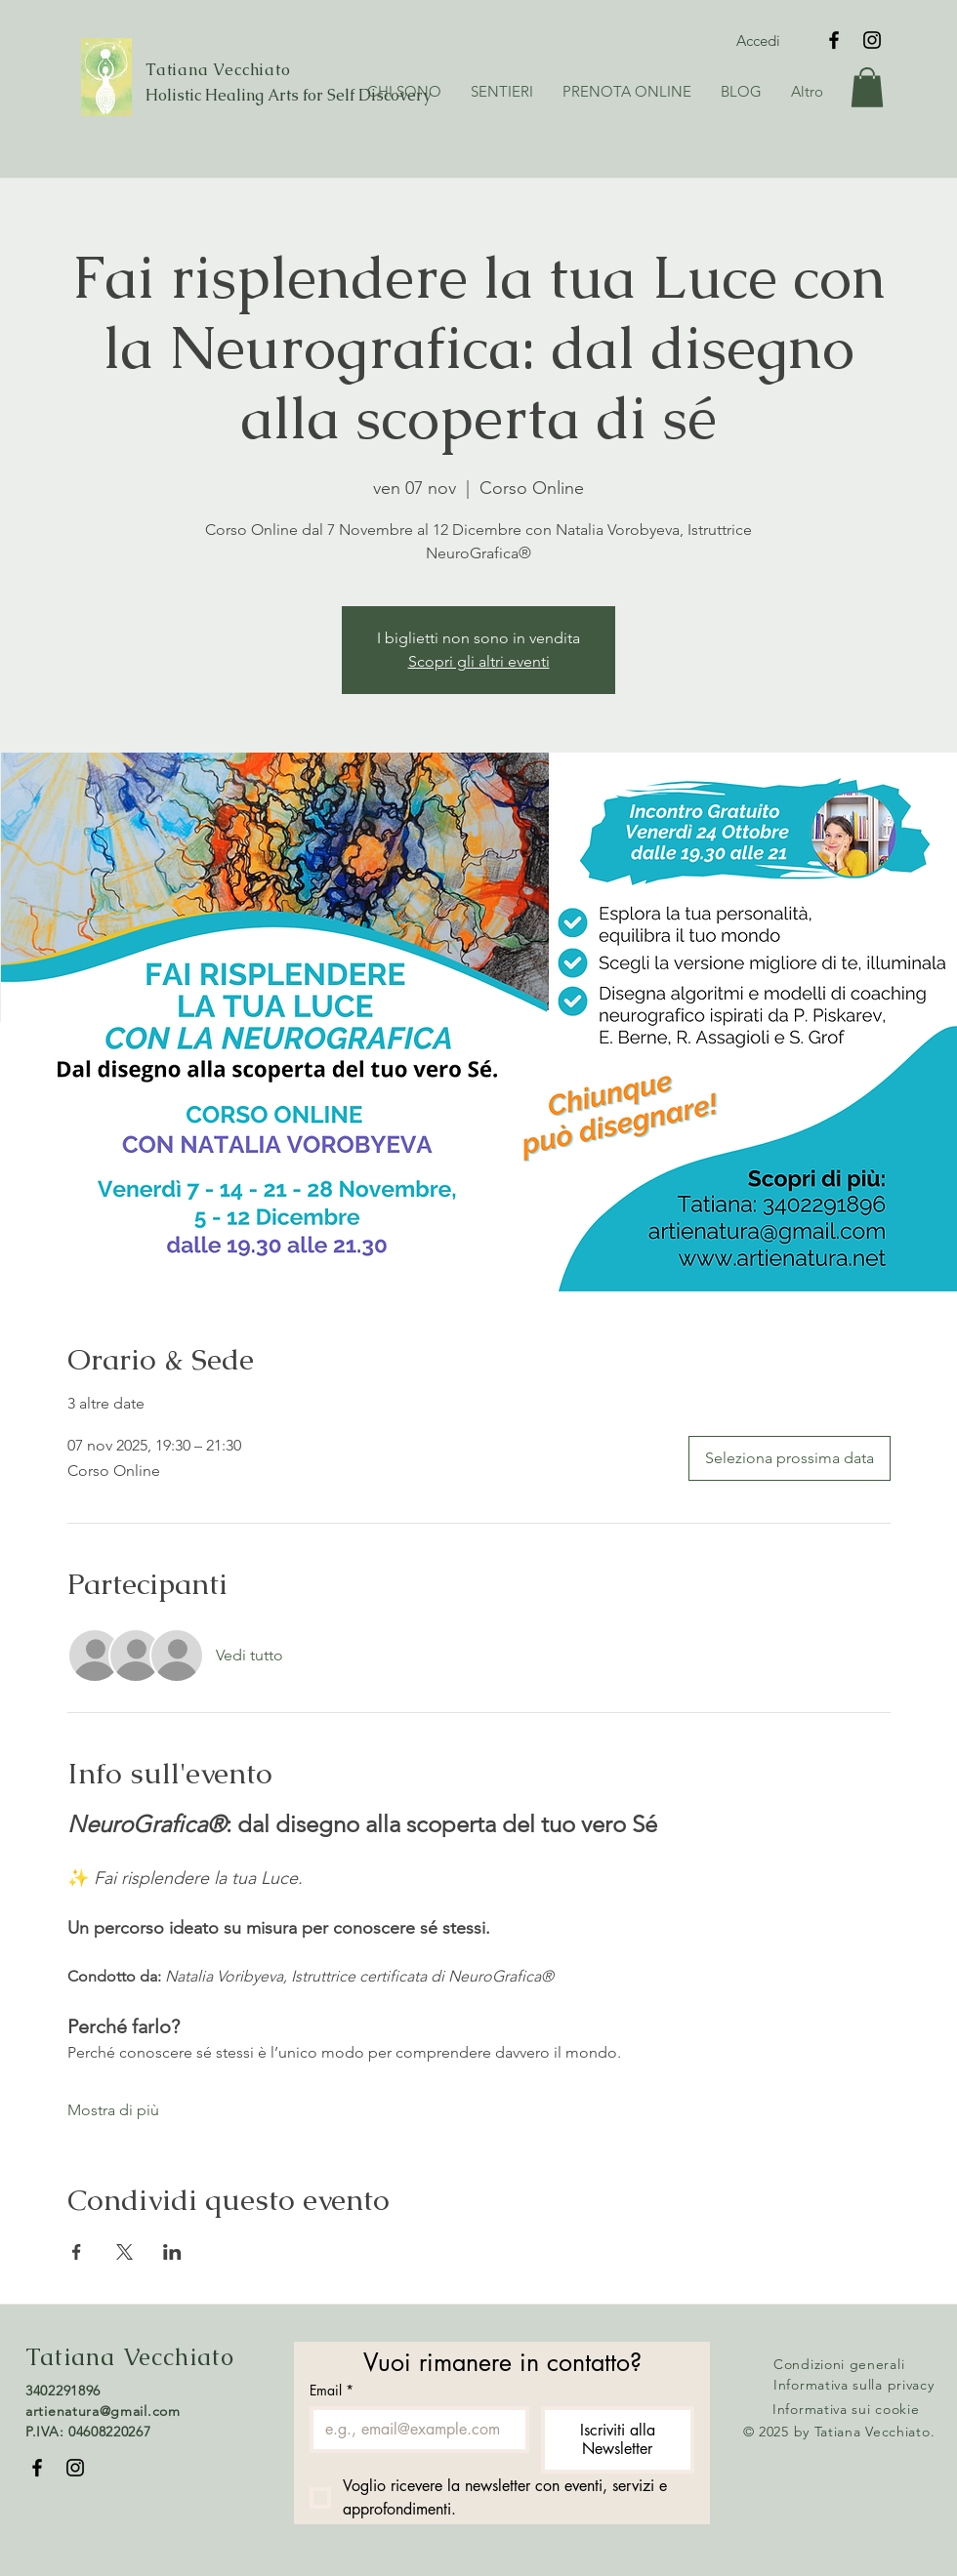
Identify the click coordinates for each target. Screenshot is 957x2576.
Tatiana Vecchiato (218, 70)
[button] (502, 91)
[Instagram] (872, 40)
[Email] (413, 2429)
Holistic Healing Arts (224, 95)
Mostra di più (113, 2110)
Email (332, 2390)
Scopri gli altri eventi (479, 661)
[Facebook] (834, 40)
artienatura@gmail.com (103, 2411)
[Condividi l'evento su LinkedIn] (172, 2252)
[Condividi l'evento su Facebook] (76, 2252)
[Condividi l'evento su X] (124, 2252)
